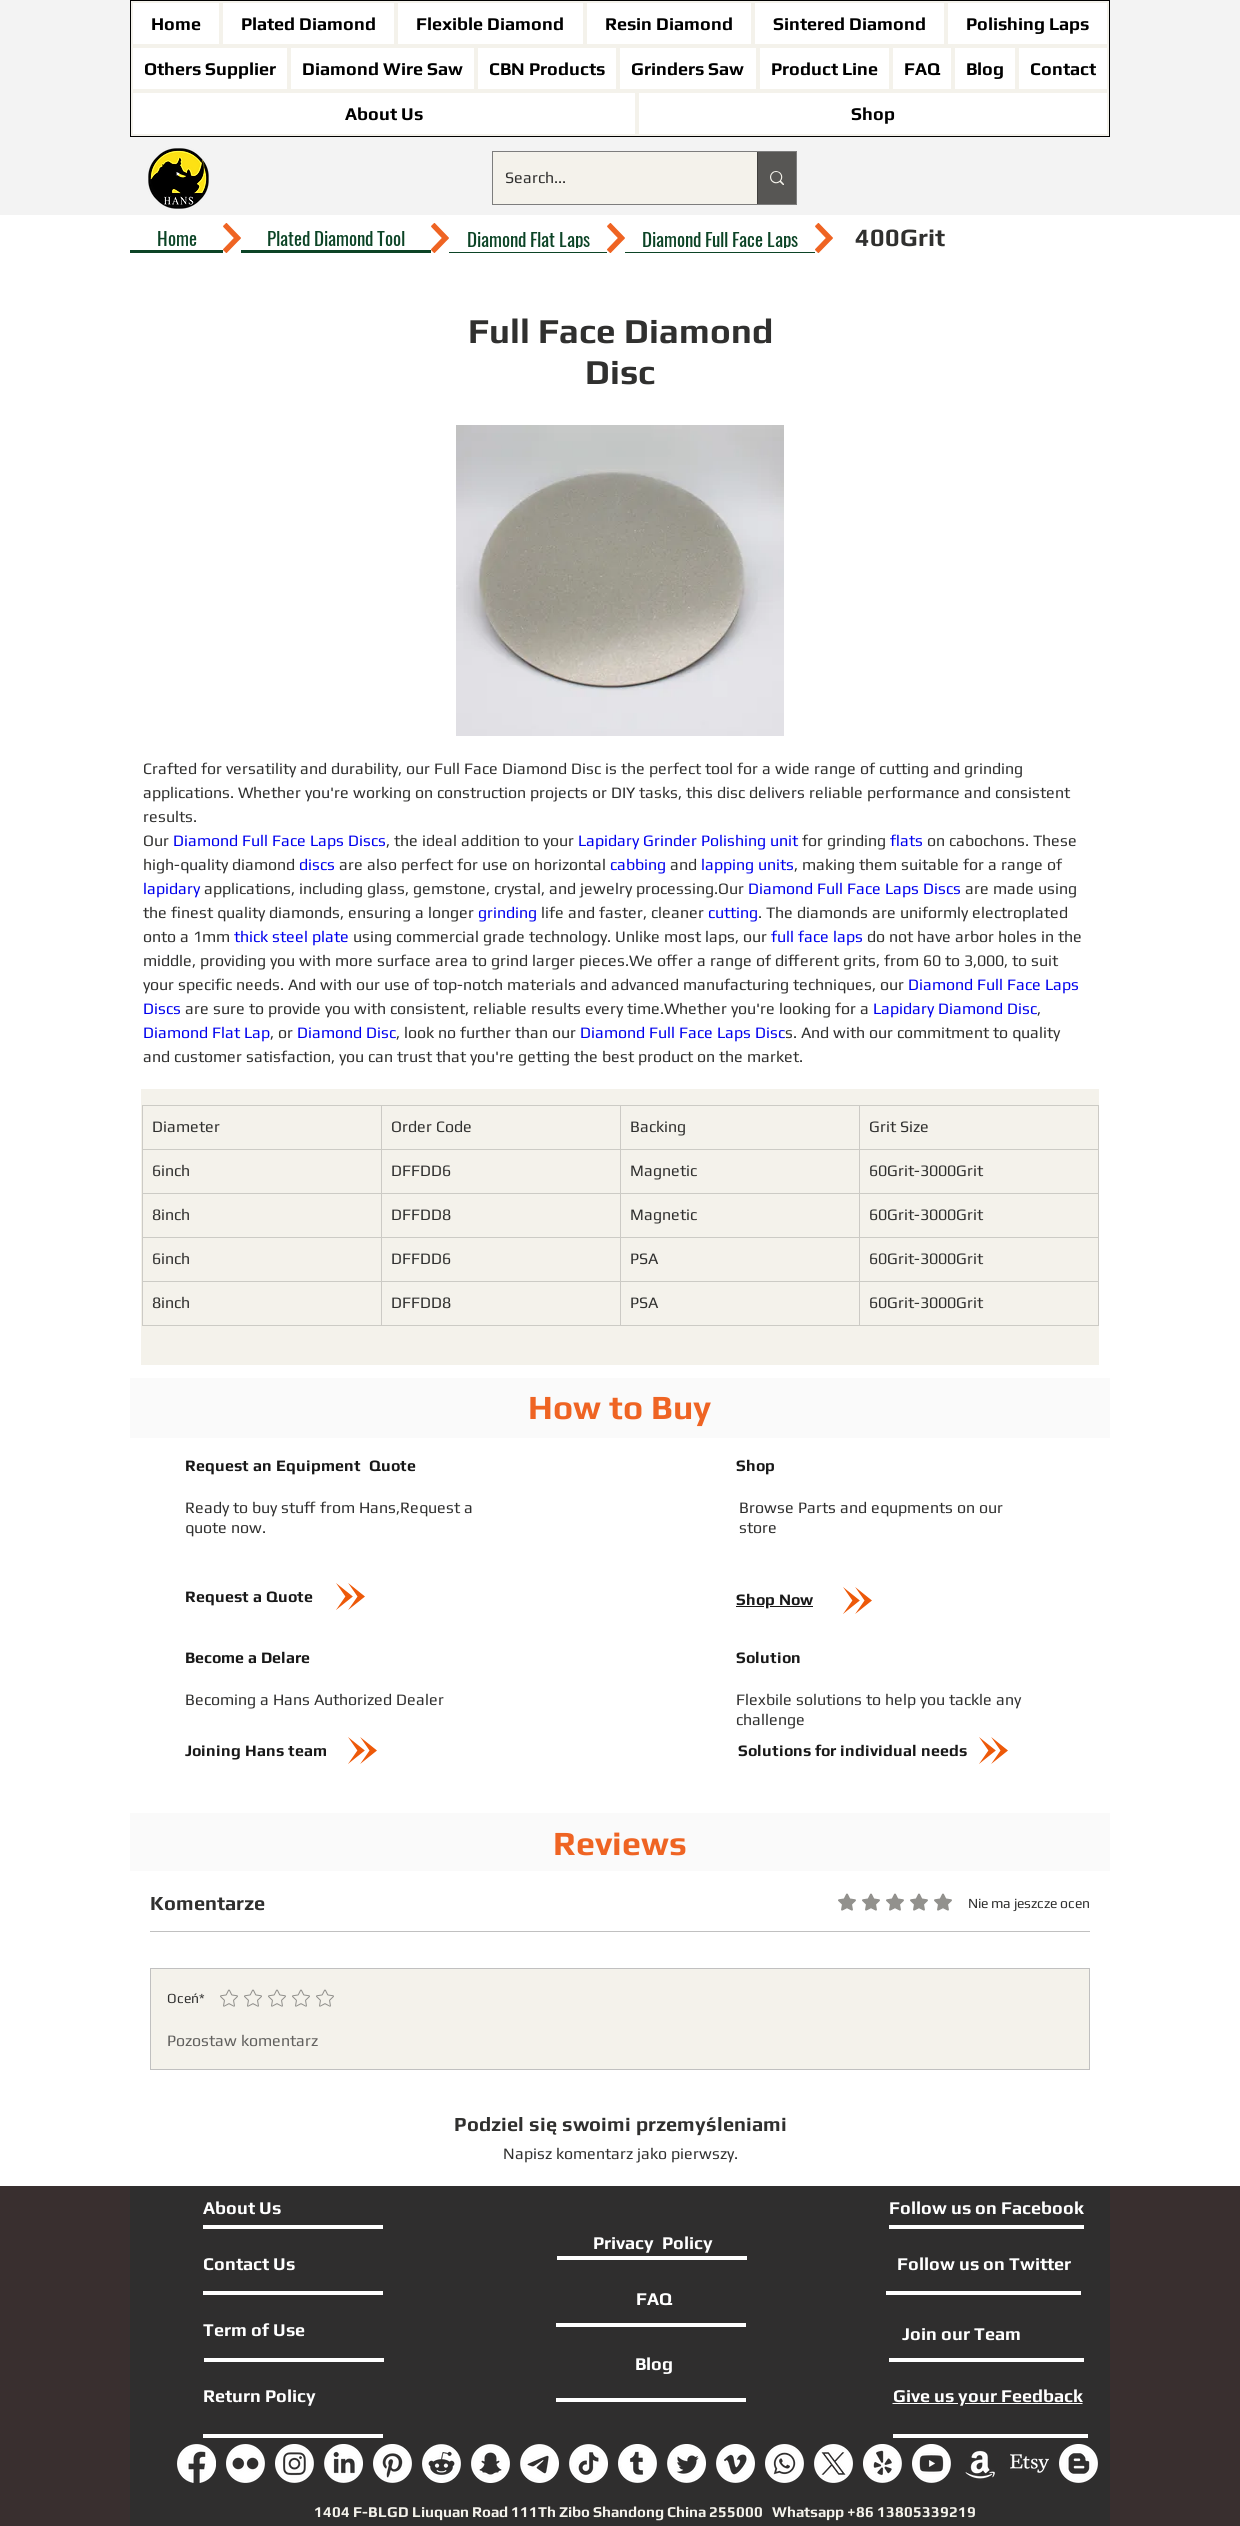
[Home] (176, 238)
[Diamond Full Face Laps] (720, 238)
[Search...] (610, 178)
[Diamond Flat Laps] (528, 238)
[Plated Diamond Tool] (336, 238)
